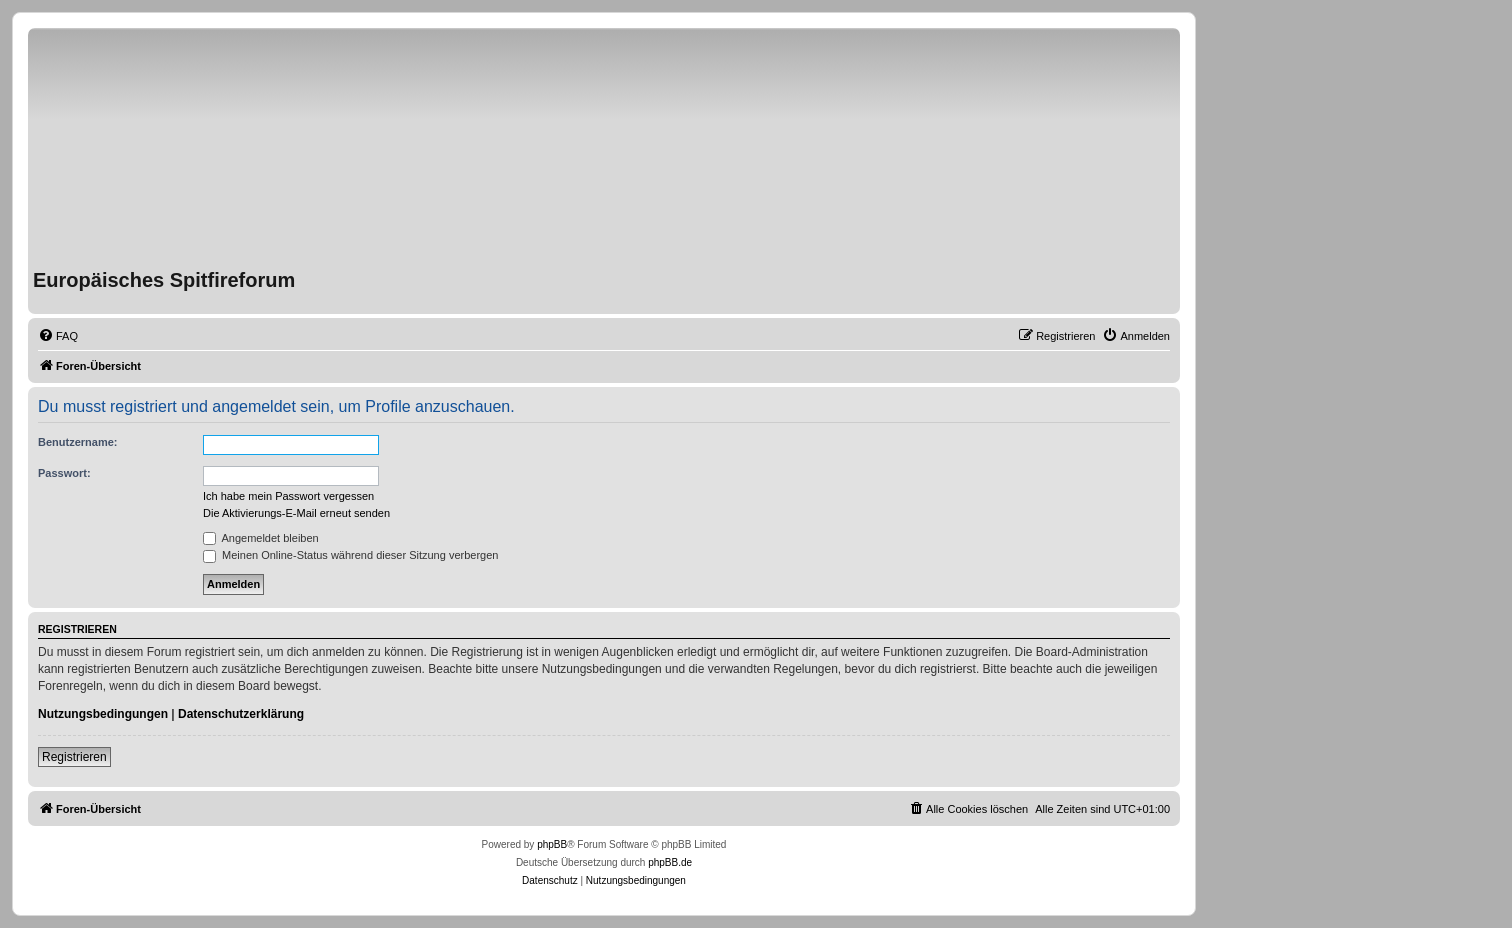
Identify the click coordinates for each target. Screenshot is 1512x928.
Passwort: (64, 473)
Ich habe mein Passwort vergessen (288, 496)
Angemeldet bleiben (261, 538)
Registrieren (74, 757)
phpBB (552, 844)
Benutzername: (77, 442)
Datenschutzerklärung (241, 714)
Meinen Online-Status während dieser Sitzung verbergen (350, 555)
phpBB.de (670, 862)
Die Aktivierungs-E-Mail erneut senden (296, 513)
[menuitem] (58, 336)
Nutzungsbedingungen (103, 714)
